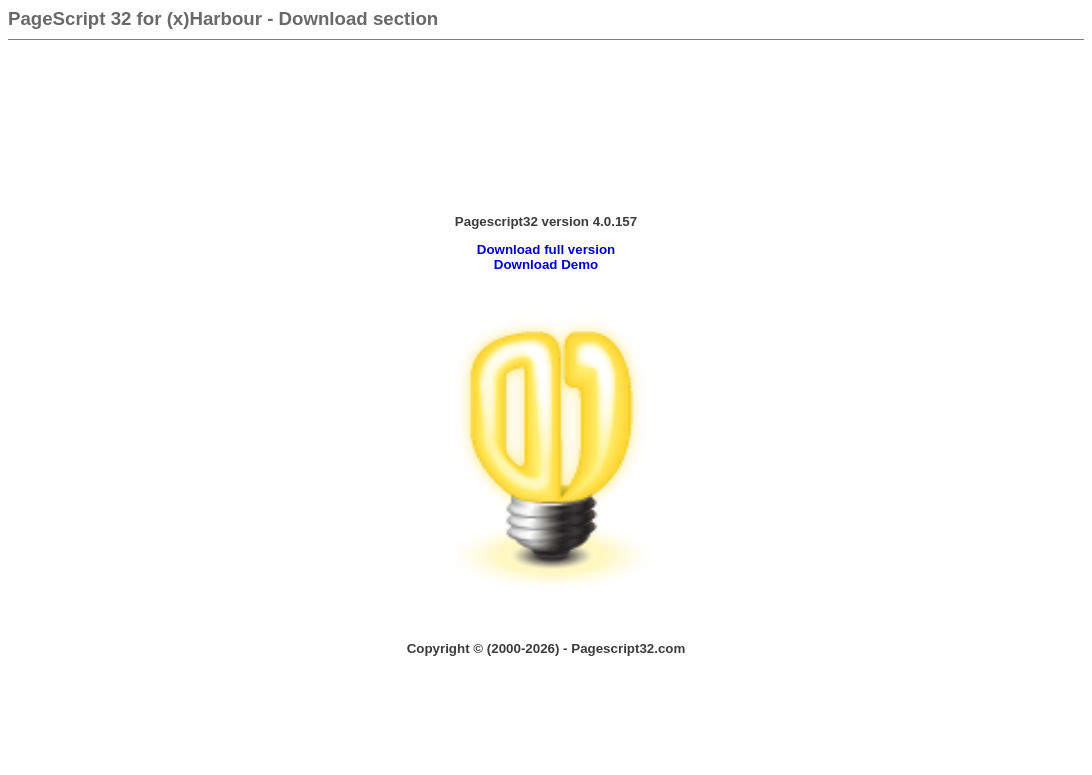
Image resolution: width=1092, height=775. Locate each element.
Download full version (546, 249)
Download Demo (546, 264)
